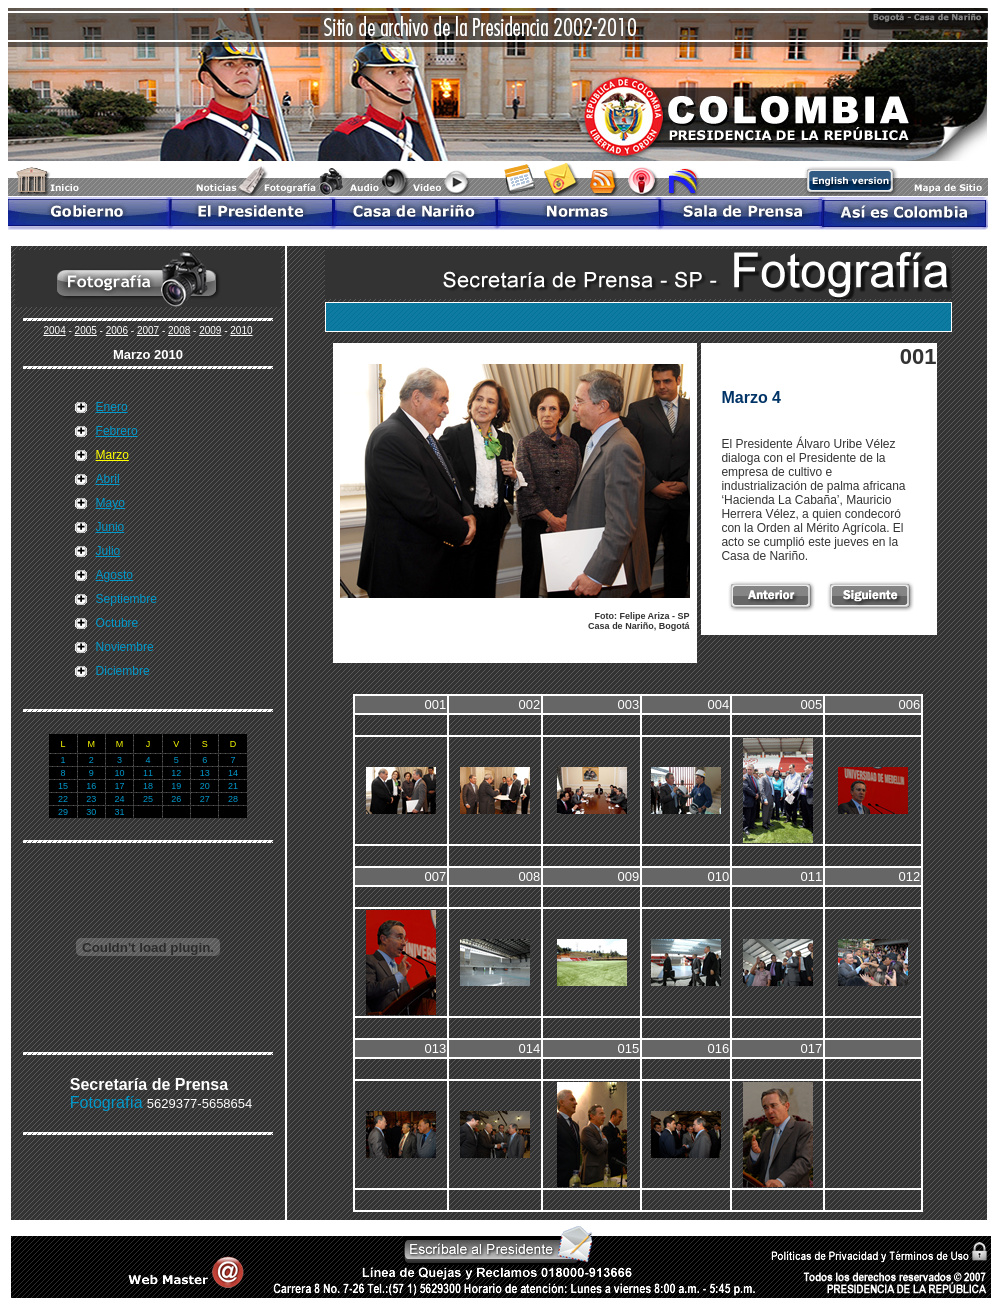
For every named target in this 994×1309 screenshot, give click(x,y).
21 (233, 786)
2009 (210, 330)
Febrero (117, 431)
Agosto (114, 575)
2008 (179, 330)
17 (120, 786)
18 (148, 786)
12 (176, 773)
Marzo (112, 455)
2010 (241, 330)
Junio (110, 527)
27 (205, 799)
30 (91, 812)
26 (176, 799)
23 (91, 799)
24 (120, 799)
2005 (86, 330)
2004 (54, 330)
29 (63, 812)
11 (148, 773)
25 (148, 799)
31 (120, 812)
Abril (108, 479)
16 (91, 786)
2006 (117, 330)
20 (205, 786)
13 (205, 773)
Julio (108, 551)
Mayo (110, 503)
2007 (148, 330)
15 (63, 786)
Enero (112, 407)
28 (233, 799)
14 (233, 773)
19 (176, 786)
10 (120, 773)
